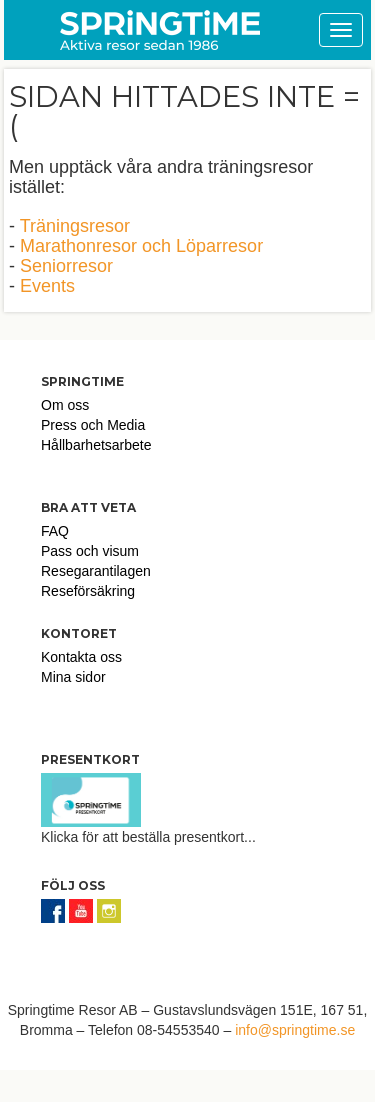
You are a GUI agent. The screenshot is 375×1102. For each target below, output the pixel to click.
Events (47, 286)
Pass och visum (90, 551)
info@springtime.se (295, 1030)
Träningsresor (75, 226)
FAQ (55, 531)
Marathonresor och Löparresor (141, 246)
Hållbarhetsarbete (96, 445)
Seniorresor (66, 266)
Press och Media (93, 425)
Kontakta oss (81, 657)
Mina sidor (73, 677)
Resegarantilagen (96, 571)
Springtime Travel (160, 30)
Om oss (65, 405)
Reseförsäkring (88, 591)
